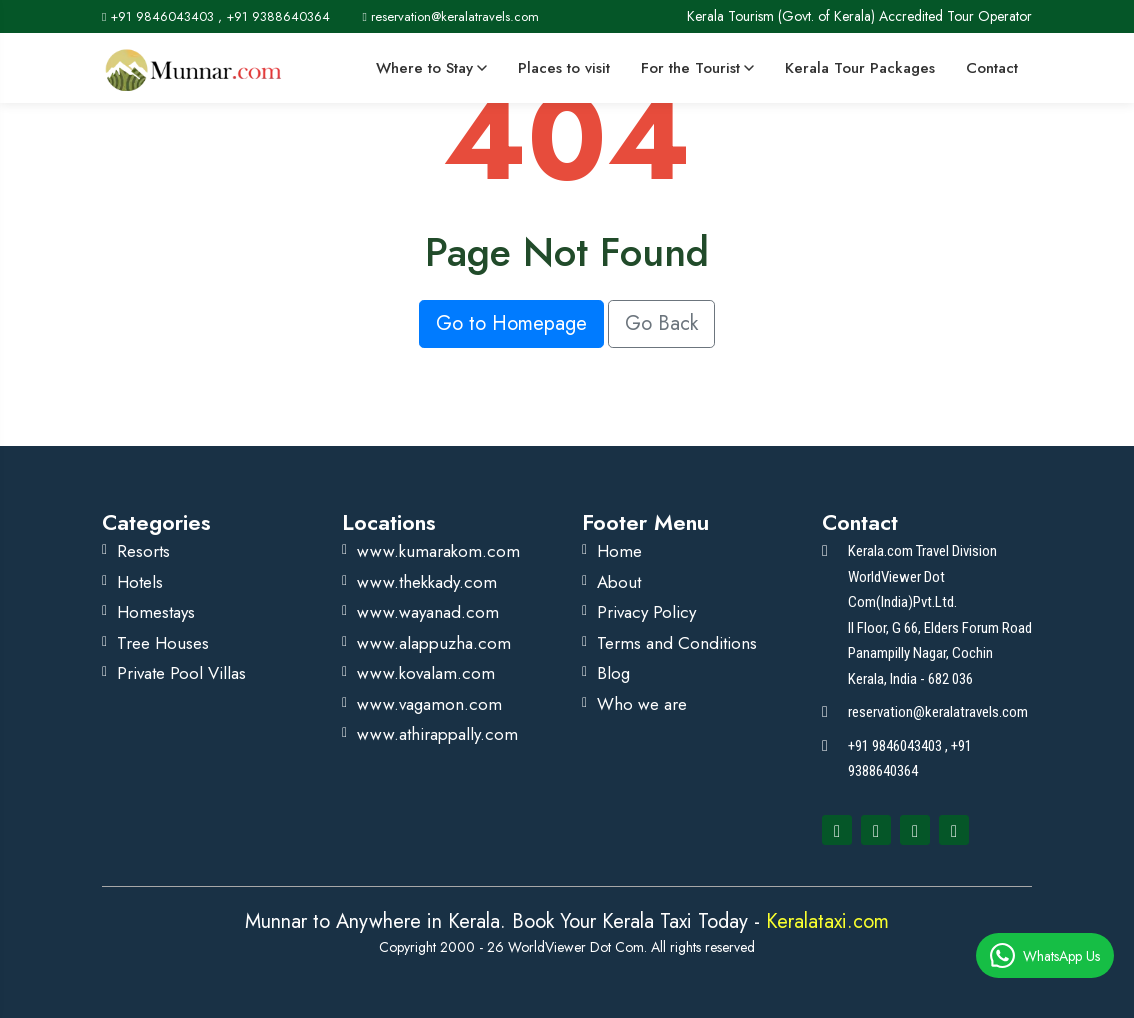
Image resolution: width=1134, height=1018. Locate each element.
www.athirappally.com (437, 734)
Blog (613, 673)
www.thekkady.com (427, 582)
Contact (992, 68)
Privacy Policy (646, 612)
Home (619, 551)
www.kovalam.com (426, 673)
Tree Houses (163, 643)
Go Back (661, 323)
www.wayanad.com (428, 612)
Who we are (642, 704)
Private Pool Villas (181, 673)
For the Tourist (697, 68)
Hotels (140, 582)
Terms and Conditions (677, 643)
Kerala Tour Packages (860, 68)
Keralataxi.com (824, 921)
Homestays (156, 612)
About (619, 582)
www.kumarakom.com (438, 551)
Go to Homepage (511, 323)
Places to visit (564, 68)
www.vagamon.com (429, 704)
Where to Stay (431, 68)
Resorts (143, 551)
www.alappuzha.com (434, 643)
